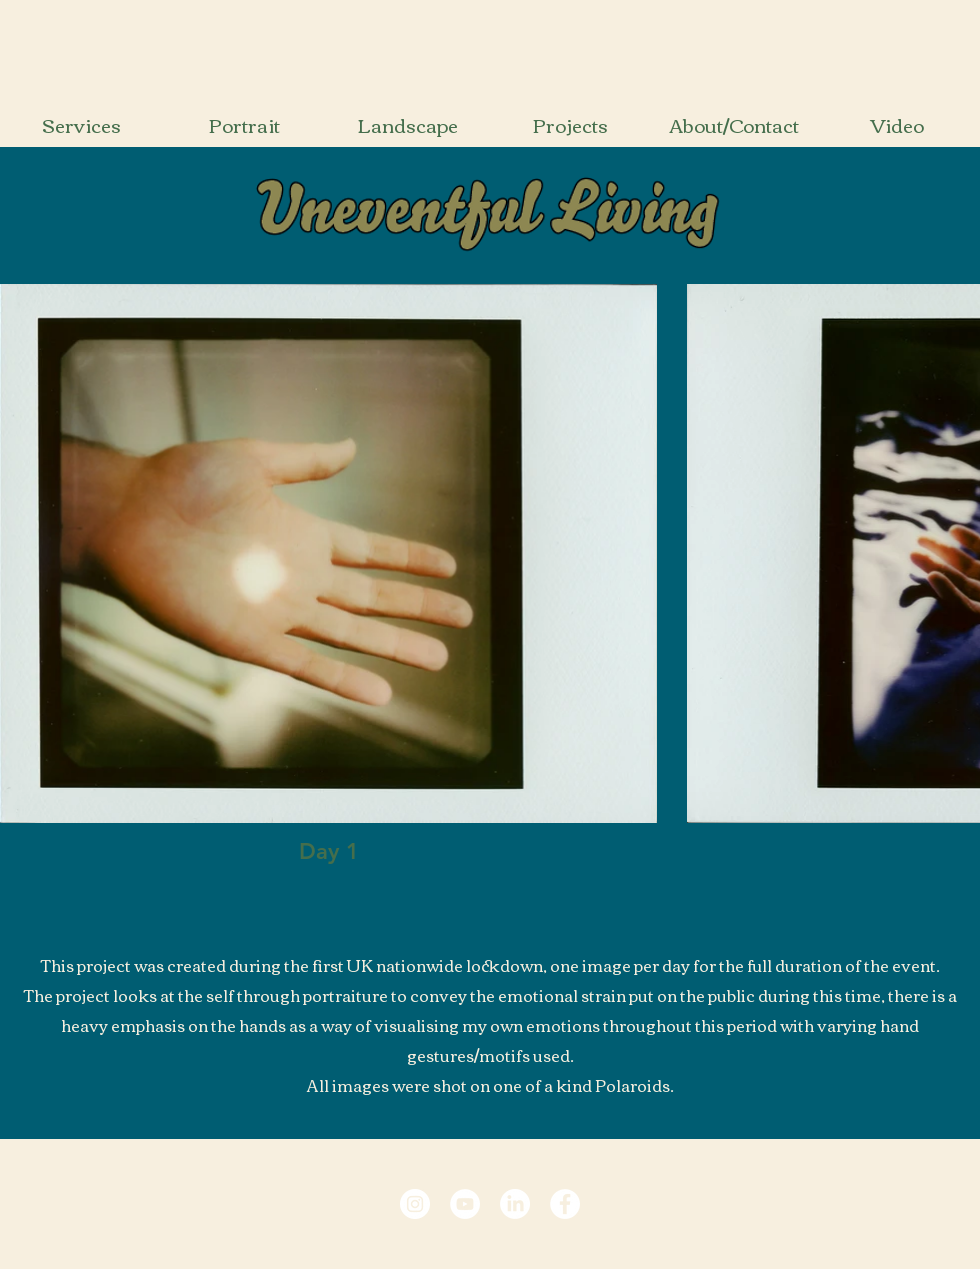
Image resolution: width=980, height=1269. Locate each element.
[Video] (896, 125)
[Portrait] (244, 125)
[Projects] (570, 125)
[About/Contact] (733, 125)
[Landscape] (407, 125)
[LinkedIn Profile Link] (515, 1204)
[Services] (81, 125)
